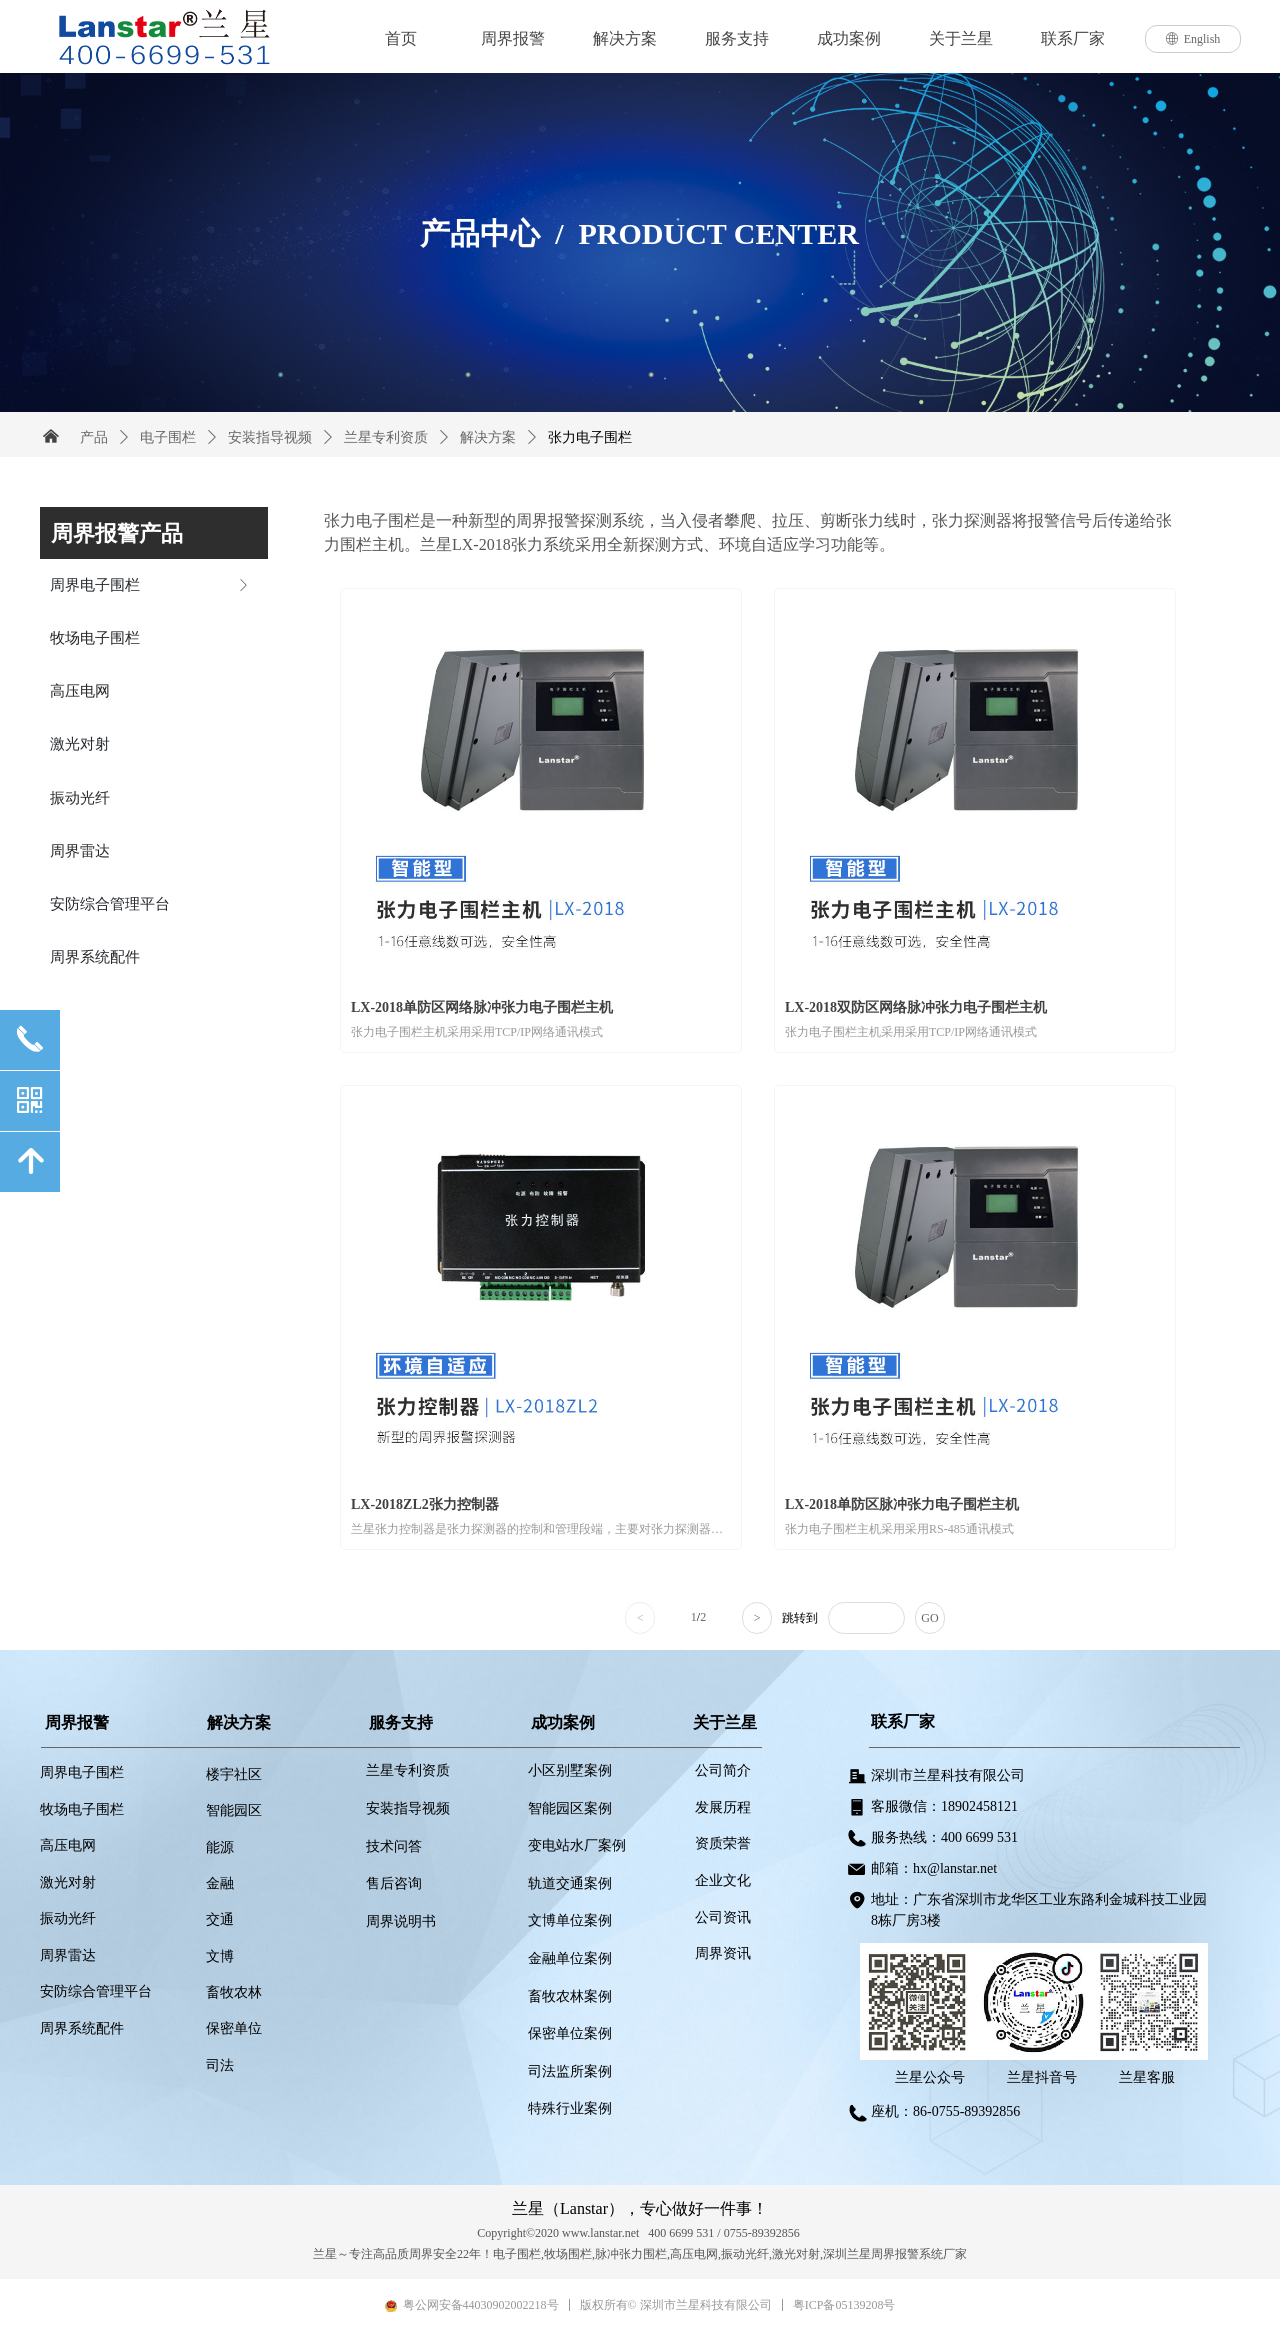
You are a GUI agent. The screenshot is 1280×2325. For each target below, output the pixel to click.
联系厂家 (1073, 38)
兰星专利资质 (386, 437)
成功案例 (849, 38)
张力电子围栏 (590, 437)
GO (929, 1618)
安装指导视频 (270, 437)
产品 (94, 437)
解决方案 (625, 38)
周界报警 (513, 38)
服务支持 (737, 38)
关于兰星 (961, 38)
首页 (401, 38)
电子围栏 (168, 437)
